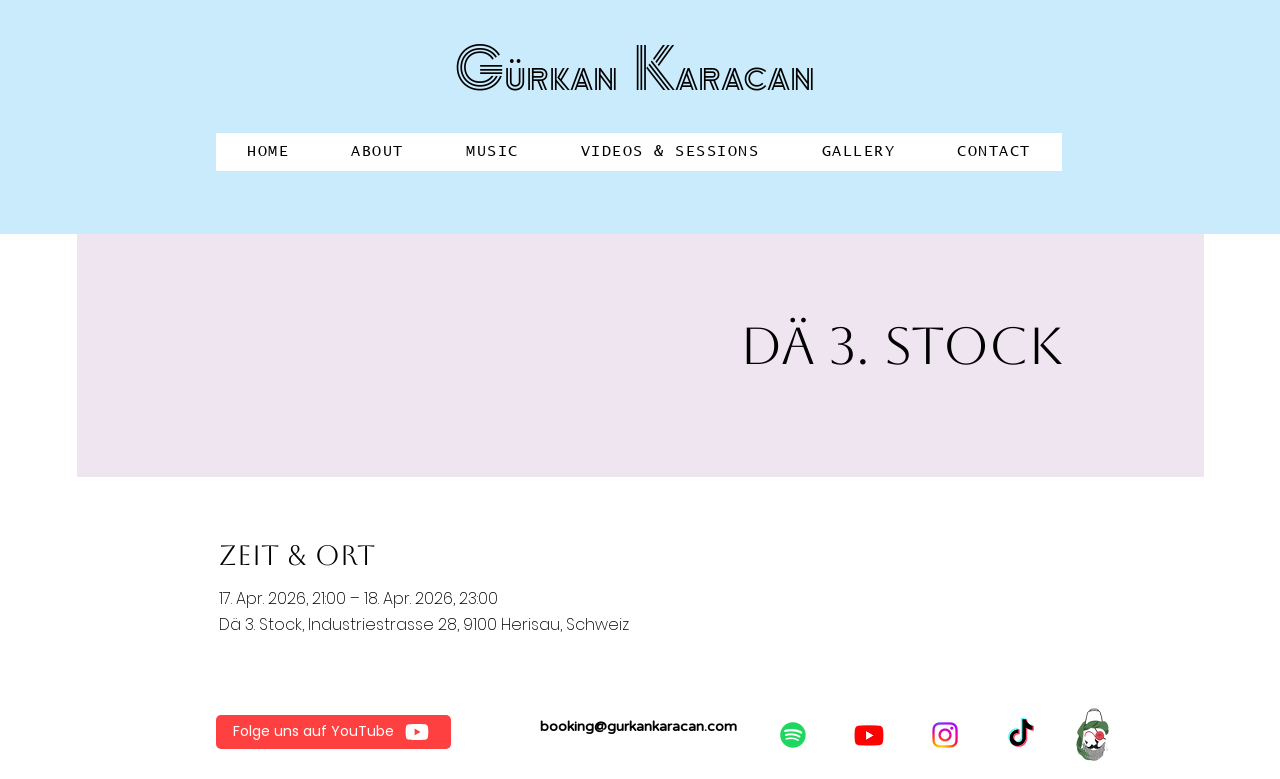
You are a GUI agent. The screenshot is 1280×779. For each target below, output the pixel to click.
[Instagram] (945, 735)
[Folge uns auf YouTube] (333, 732)
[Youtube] (869, 735)
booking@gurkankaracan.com (638, 726)
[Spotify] (793, 735)
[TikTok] (1021, 735)
